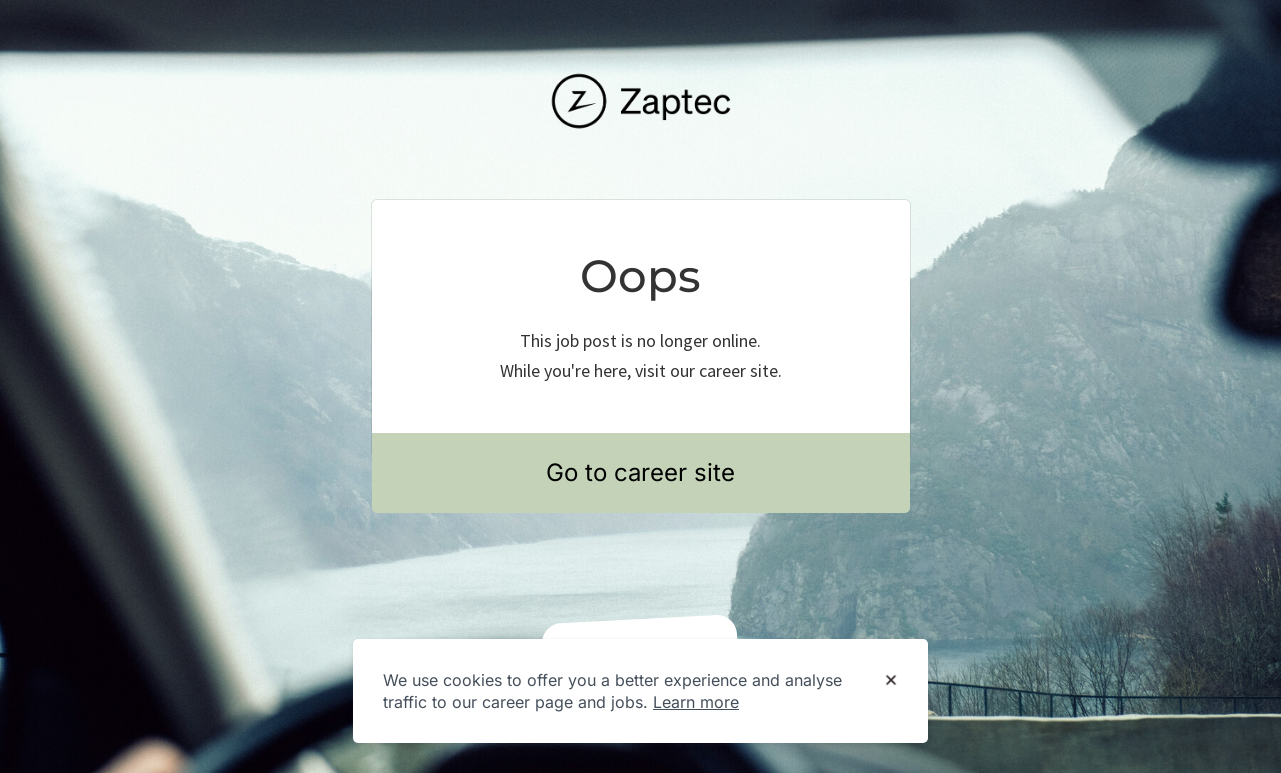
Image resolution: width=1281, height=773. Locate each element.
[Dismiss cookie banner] (891, 681)
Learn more (696, 702)
